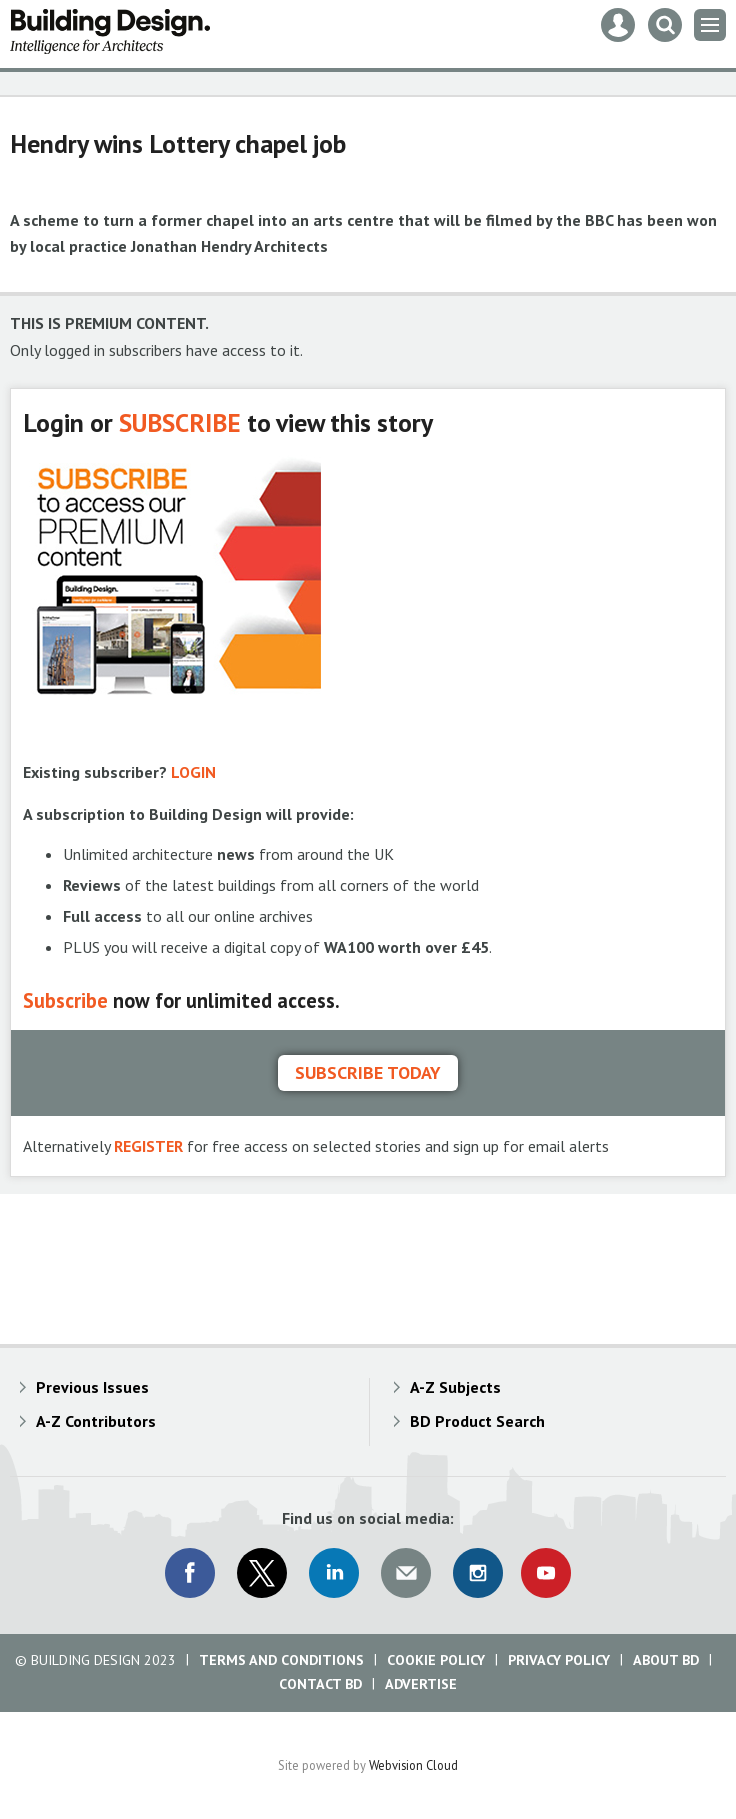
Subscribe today (368, 1072)
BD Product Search (477, 1421)
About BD (666, 1660)
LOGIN (193, 772)
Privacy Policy (559, 1660)
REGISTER (148, 1146)
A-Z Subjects (455, 1387)
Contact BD (320, 1684)
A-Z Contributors (96, 1421)
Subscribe (65, 1000)
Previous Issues (92, 1387)
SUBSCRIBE (180, 422)
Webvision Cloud (413, 1765)
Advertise (421, 1684)
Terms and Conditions (281, 1660)
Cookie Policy (436, 1660)
